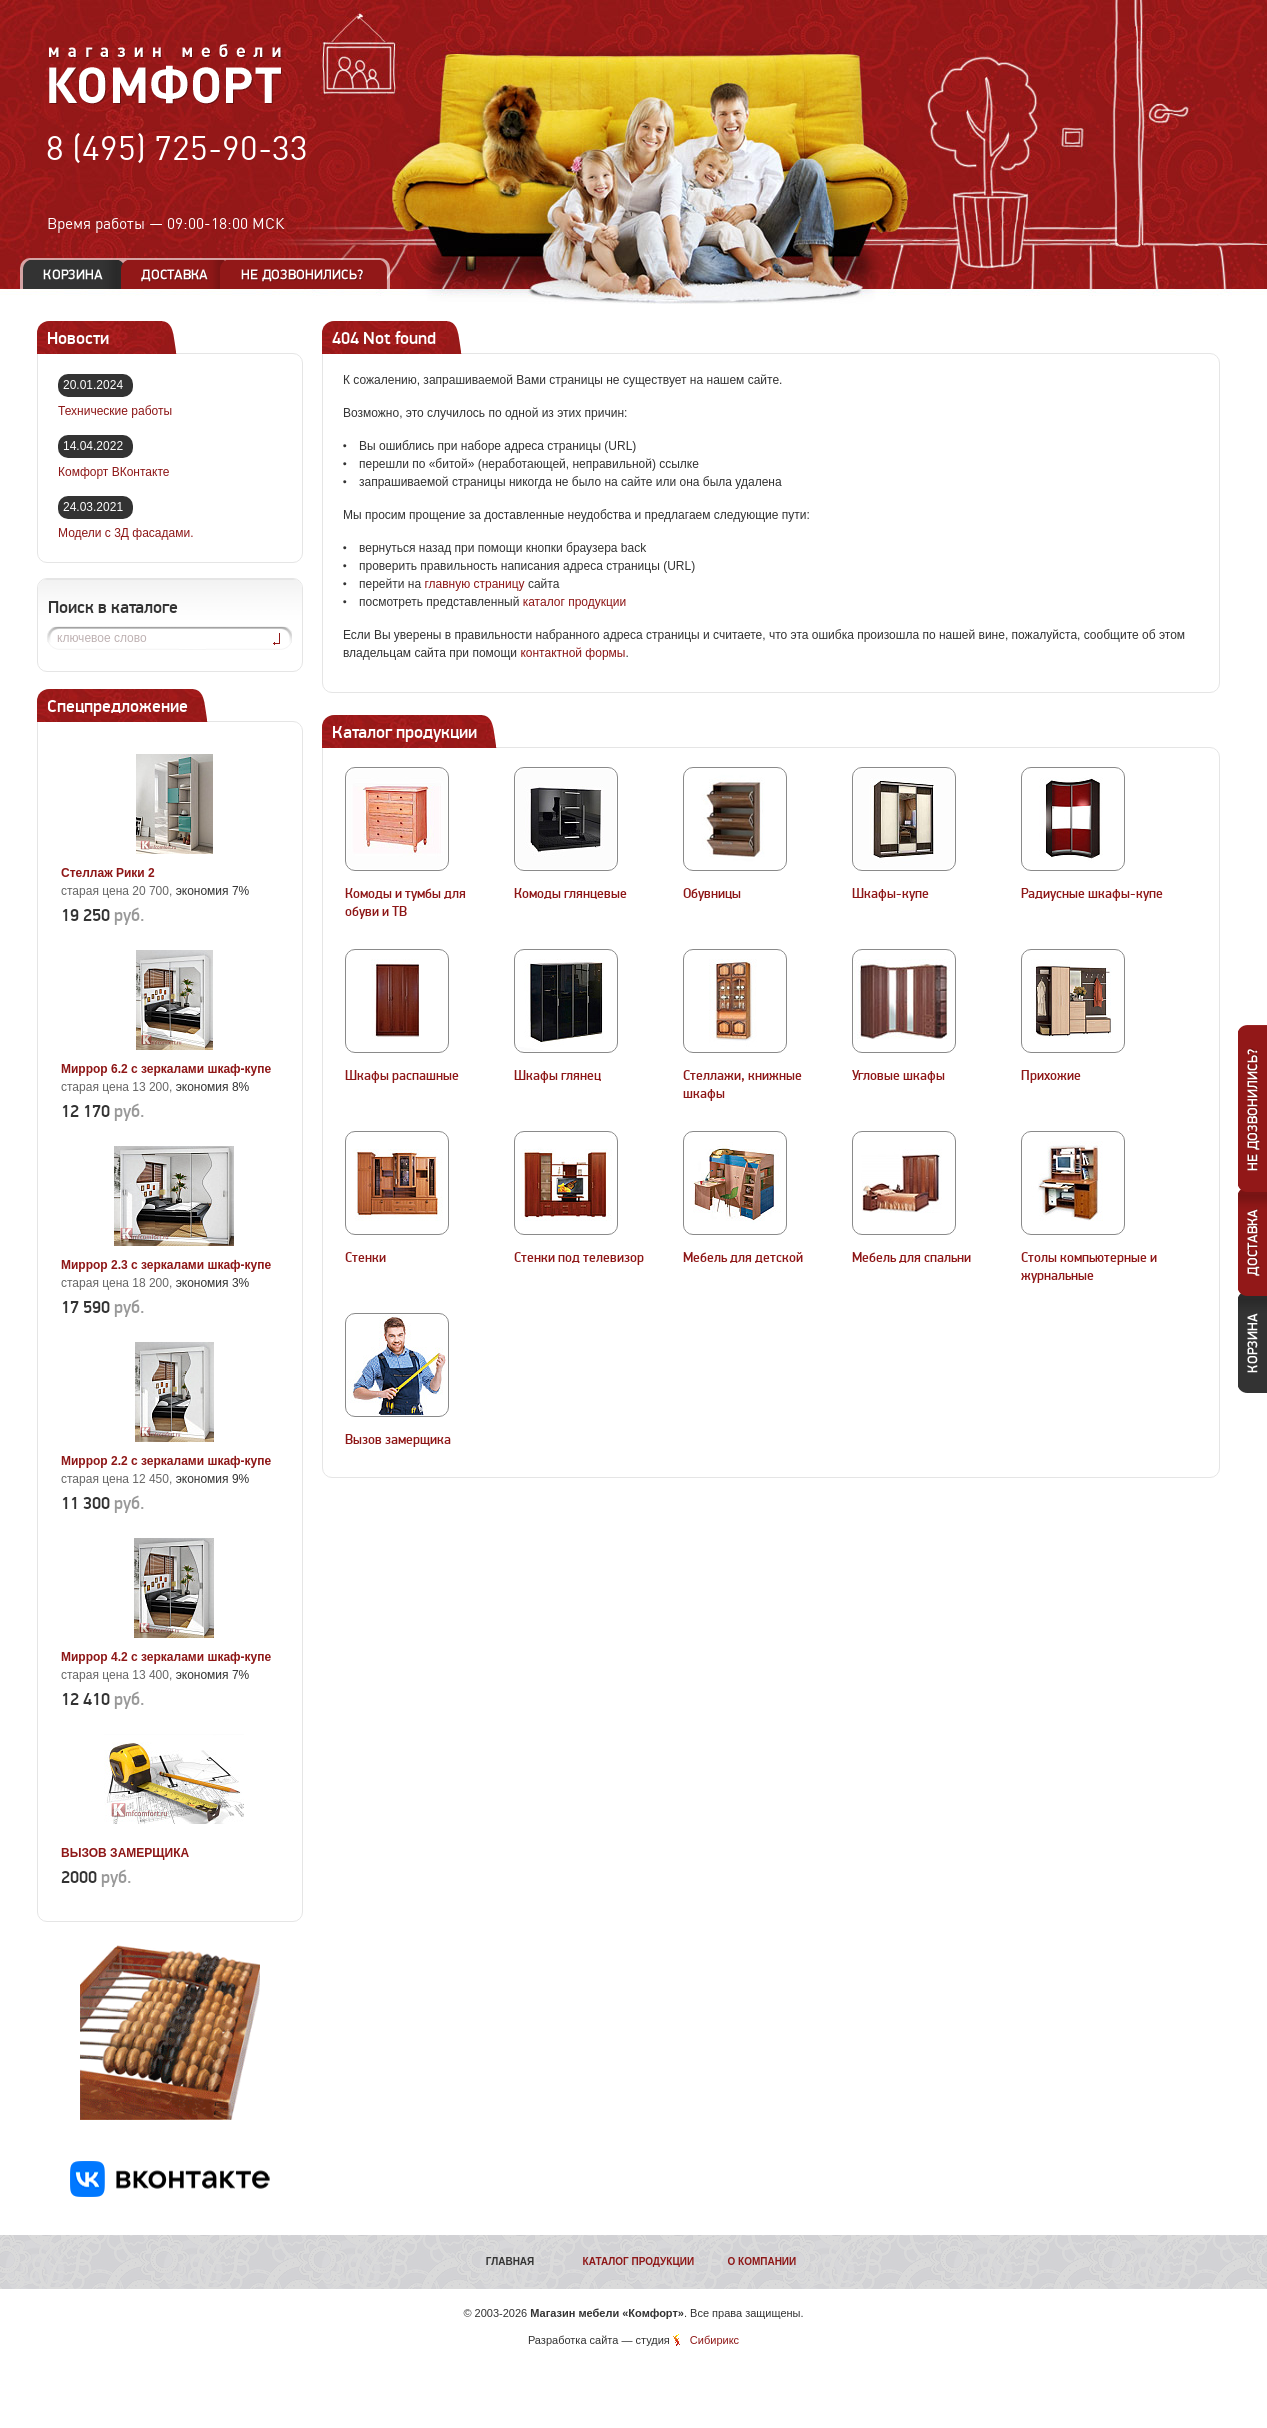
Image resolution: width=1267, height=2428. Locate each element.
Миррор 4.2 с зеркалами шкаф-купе (166, 1657)
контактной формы (572, 653)
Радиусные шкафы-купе (1092, 894)
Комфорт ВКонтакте (113, 472)
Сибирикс (714, 2340)
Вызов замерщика (398, 1440)
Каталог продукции (639, 2261)
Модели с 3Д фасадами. (126, 533)
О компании (761, 2261)
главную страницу (474, 584)
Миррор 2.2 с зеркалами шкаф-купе (166, 1461)
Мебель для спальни (911, 1258)
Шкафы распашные (402, 1076)
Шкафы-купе (890, 894)
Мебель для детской (743, 1258)
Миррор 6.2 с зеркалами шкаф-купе (166, 1069)
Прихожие (1051, 1076)
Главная (510, 2261)
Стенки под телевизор (579, 1258)
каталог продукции (575, 602)
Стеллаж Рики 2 (108, 873)
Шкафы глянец (557, 1076)
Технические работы (115, 411)
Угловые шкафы (898, 1076)
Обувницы (712, 894)
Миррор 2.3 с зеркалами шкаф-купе (166, 1265)
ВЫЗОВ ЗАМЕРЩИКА (125, 1853)
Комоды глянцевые (570, 894)
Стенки (365, 1258)
